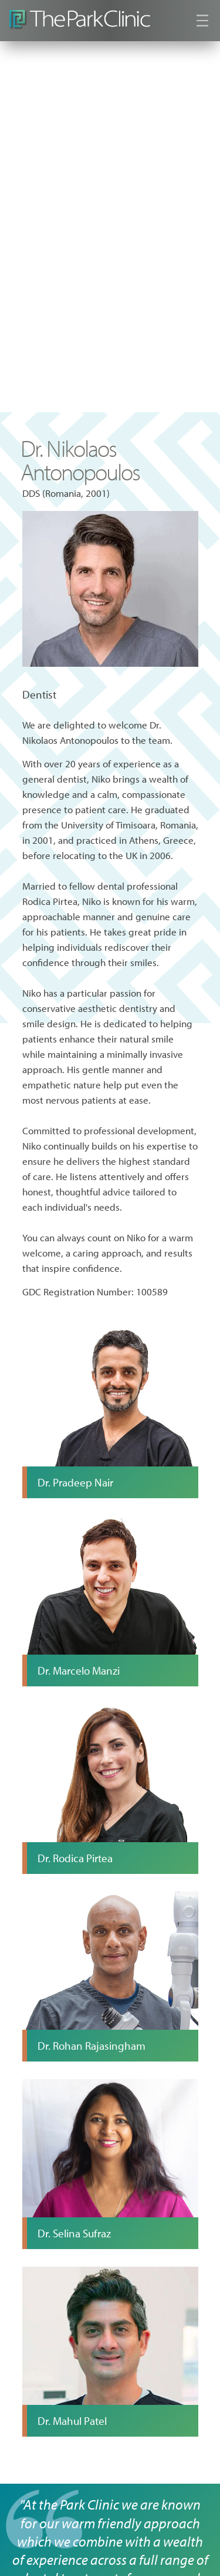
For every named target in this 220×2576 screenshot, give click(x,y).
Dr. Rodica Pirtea (75, 1858)
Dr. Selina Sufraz (74, 2233)
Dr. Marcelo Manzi (79, 1670)
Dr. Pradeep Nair (75, 1482)
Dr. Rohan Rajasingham (91, 2046)
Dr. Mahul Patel (72, 2421)
